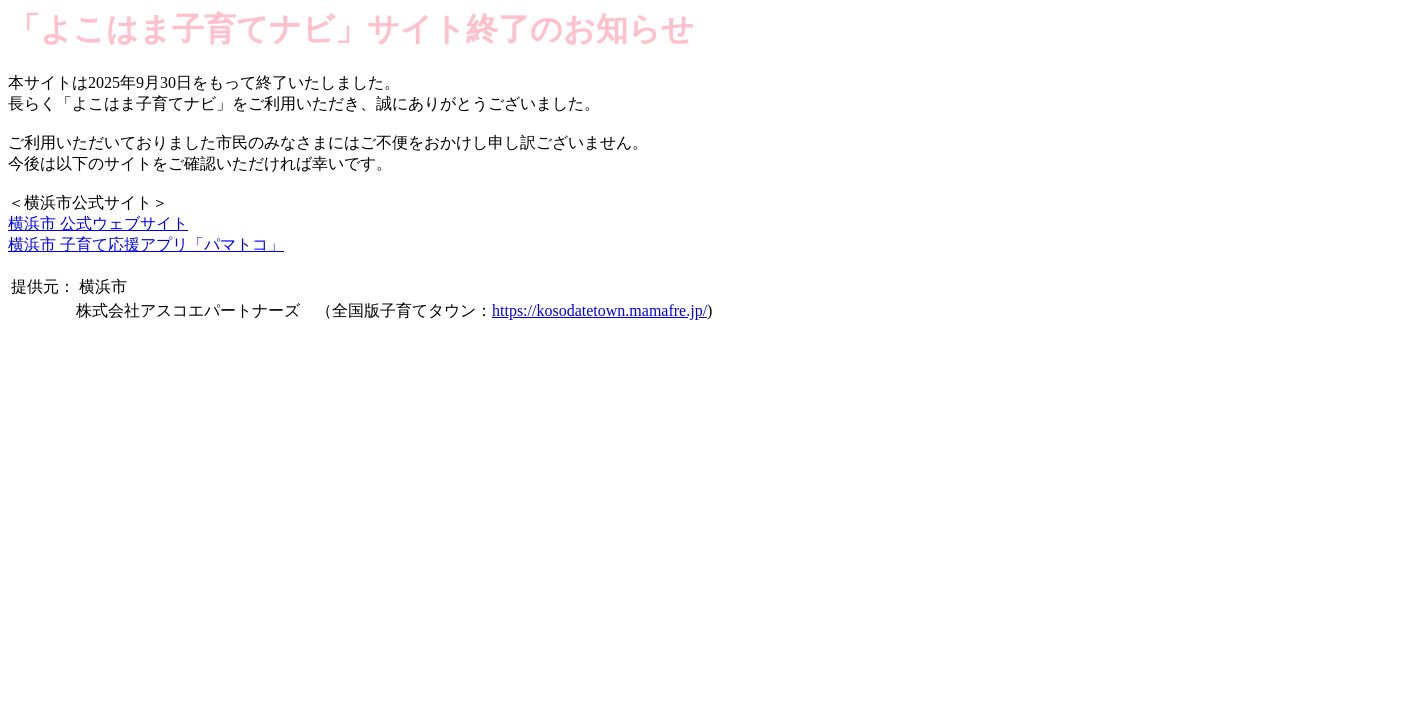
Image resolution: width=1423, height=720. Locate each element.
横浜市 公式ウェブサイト (98, 223)
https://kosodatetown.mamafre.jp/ (599, 310)
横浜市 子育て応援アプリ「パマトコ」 (146, 244)
